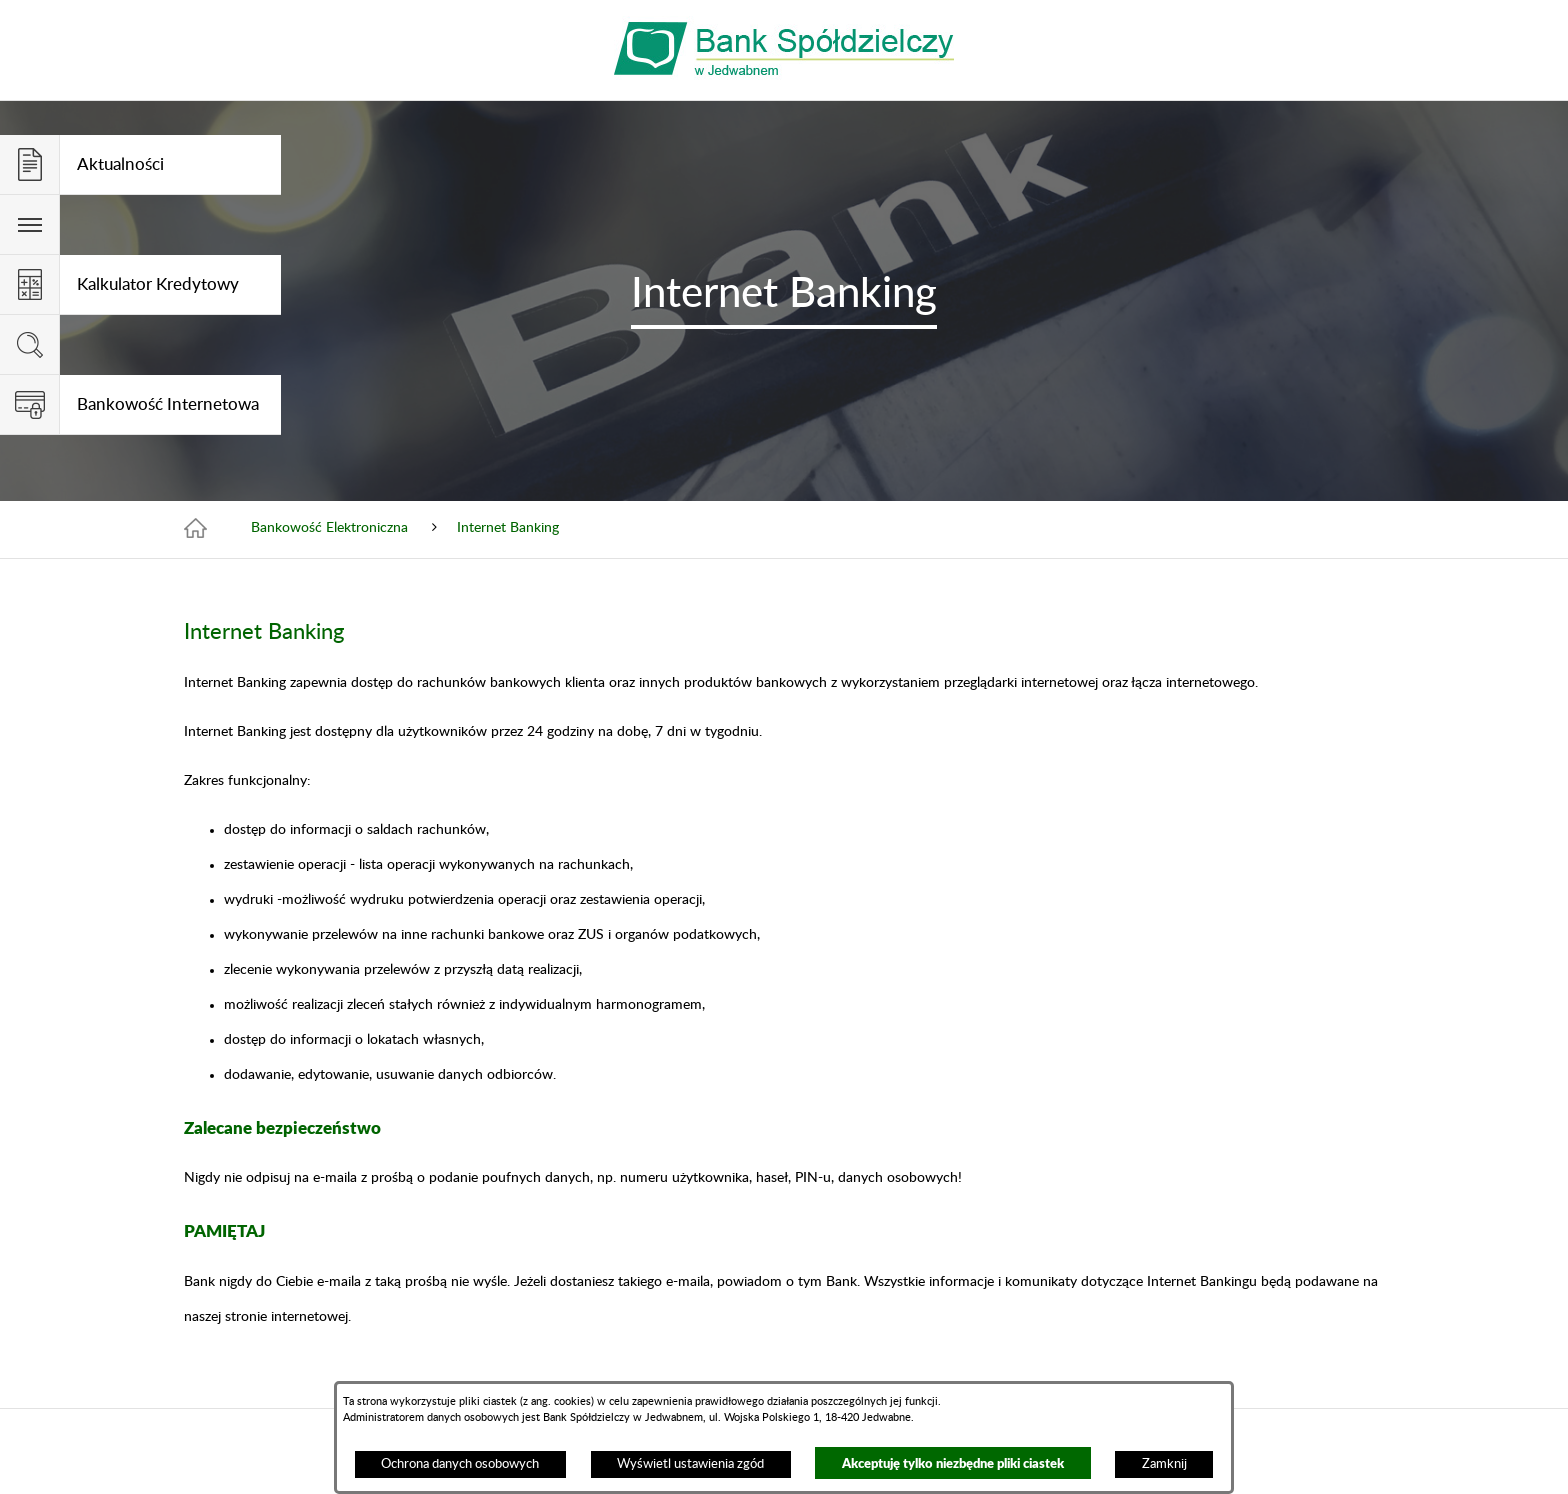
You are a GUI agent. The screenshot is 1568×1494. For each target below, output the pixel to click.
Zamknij (1164, 1464)
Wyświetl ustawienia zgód (690, 1464)
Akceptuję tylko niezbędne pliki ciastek (953, 1462)
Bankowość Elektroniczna (329, 528)
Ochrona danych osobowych (460, 1464)
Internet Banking (508, 528)
